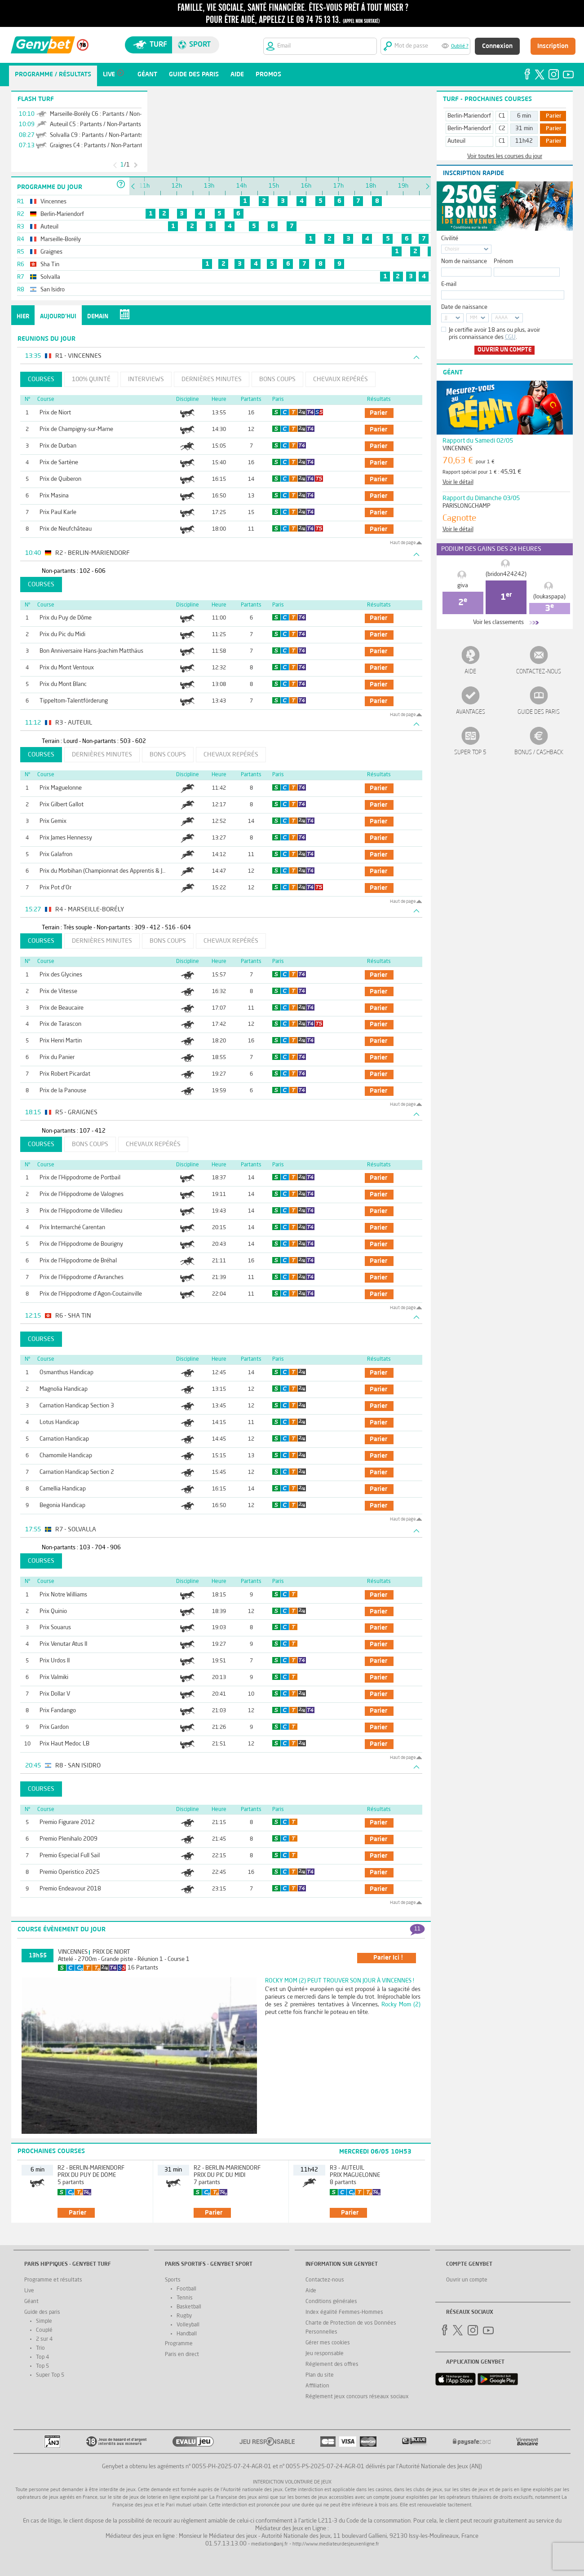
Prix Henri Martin (61, 1041)
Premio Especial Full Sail (70, 1856)
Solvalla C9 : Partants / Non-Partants (96, 135)
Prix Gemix (53, 821)
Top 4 (42, 2357)
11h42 (524, 141)
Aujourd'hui (58, 317)
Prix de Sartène (59, 463)
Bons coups (277, 379)
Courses (41, 379)
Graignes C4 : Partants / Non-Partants (97, 146)
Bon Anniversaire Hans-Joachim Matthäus (91, 651)
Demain (97, 317)
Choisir (452, 249)
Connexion (497, 46)
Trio (40, 2348)
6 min (524, 116)
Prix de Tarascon (60, 1024)
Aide (470, 672)
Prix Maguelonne (61, 788)
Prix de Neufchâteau (66, 529)
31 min (524, 129)
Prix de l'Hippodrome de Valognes (82, 1194)
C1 (502, 116)
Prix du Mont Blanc (63, 684)
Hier (23, 317)
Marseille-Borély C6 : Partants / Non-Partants (107, 114)
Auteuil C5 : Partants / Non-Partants (95, 124)
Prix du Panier (57, 1057)
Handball (187, 2334)
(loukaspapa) (549, 597)
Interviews (146, 379)
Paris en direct (182, 2354)
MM (473, 318)
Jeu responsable (324, 2353)
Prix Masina (54, 496)
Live (29, 2291)
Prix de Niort (55, 413)
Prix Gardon (54, 1727)
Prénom (503, 261)
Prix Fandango (58, 1711)
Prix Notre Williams (63, 1595)
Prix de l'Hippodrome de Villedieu (81, 1211)
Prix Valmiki (54, 1677)
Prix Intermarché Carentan (72, 1228)
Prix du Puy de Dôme (66, 618)
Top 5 (42, 2366)
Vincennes (73, 1952)
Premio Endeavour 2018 (70, 1889)
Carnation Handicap (64, 1439)
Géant (31, 2301)
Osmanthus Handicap (66, 1373)
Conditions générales (331, 2301)
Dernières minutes (211, 379)
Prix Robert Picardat (65, 1074)
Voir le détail (457, 482)
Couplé (44, 2330)
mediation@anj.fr (269, 2544)
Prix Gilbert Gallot (62, 805)
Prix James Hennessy (66, 838)
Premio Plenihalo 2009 (68, 1839)
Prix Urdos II (55, 1661)
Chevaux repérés (340, 379)
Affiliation (317, 2386)
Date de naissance (464, 307)
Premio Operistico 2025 (70, 1872)
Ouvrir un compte (504, 350)
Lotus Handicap (59, 1422)
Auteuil (456, 141)
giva (462, 586)
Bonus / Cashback (538, 753)
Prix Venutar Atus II (63, 1644)
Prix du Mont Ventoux (67, 668)
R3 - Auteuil (347, 2168)
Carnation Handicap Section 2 (77, 1472)
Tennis (185, 2298)
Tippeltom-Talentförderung (74, 701)
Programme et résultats (53, 2280)
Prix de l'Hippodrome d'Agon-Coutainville (91, 1294)
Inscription (552, 46)
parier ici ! (388, 1958)
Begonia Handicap (62, 1505)
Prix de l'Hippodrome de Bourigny (81, 1244)
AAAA (501, 318)
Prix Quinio (53, 1611)
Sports (173, 2280)
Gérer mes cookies (327, 2343)
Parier (554, 116)
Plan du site (319, 2375)
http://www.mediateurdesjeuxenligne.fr (335, 2544)
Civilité (449, 239)
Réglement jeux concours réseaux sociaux (357, 2397)
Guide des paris (539, 712)
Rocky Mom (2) (400, 2005)
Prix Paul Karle (58, 512)
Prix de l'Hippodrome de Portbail (80, 1178)
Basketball (189, 2307)
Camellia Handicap (63, 1489)
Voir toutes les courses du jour (504, 156)
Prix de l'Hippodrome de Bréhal (78, 1261)
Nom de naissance (464, 261)
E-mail (448, 284)
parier (378, 413)
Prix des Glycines (61, 975)
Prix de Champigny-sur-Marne (76, 429)
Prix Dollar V (55, 1694)
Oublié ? (460, 46)
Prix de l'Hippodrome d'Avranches (82, 1277)
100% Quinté (91, 379)
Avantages (470, 712)
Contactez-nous (538, 672)
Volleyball (188, 2325)
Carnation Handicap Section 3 (77, 1406)
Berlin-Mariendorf (469, 116)
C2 (502, 129)
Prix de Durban (58, 446)
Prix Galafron (56, 854)
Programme (179, 2344)
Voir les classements (498, 622)
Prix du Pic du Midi (62, 634)
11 (417, 1929)
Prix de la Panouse (63, 1091)
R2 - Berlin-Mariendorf (91, 2168)
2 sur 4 (44, 2339)
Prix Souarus (55, 1628)
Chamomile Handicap (66, 1456)
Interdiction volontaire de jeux (292, 2482)
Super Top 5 (470, 753)
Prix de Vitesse (58, 991)
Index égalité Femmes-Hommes (344, 2312)
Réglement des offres (331, 2364)
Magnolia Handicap (64, 1389)
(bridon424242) (506, 574)
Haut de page (403, 543)
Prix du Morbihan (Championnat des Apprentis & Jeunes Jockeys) (119, 871)
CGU (510, 337)
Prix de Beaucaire (62, 1008)
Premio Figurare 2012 (67, 1822)
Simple (44, 2321)
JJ (446, 318)
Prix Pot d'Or (55, 888)
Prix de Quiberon (60, 479)
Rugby (184, 2316)
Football (186, 2289)
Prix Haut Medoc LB (64, 1744)
